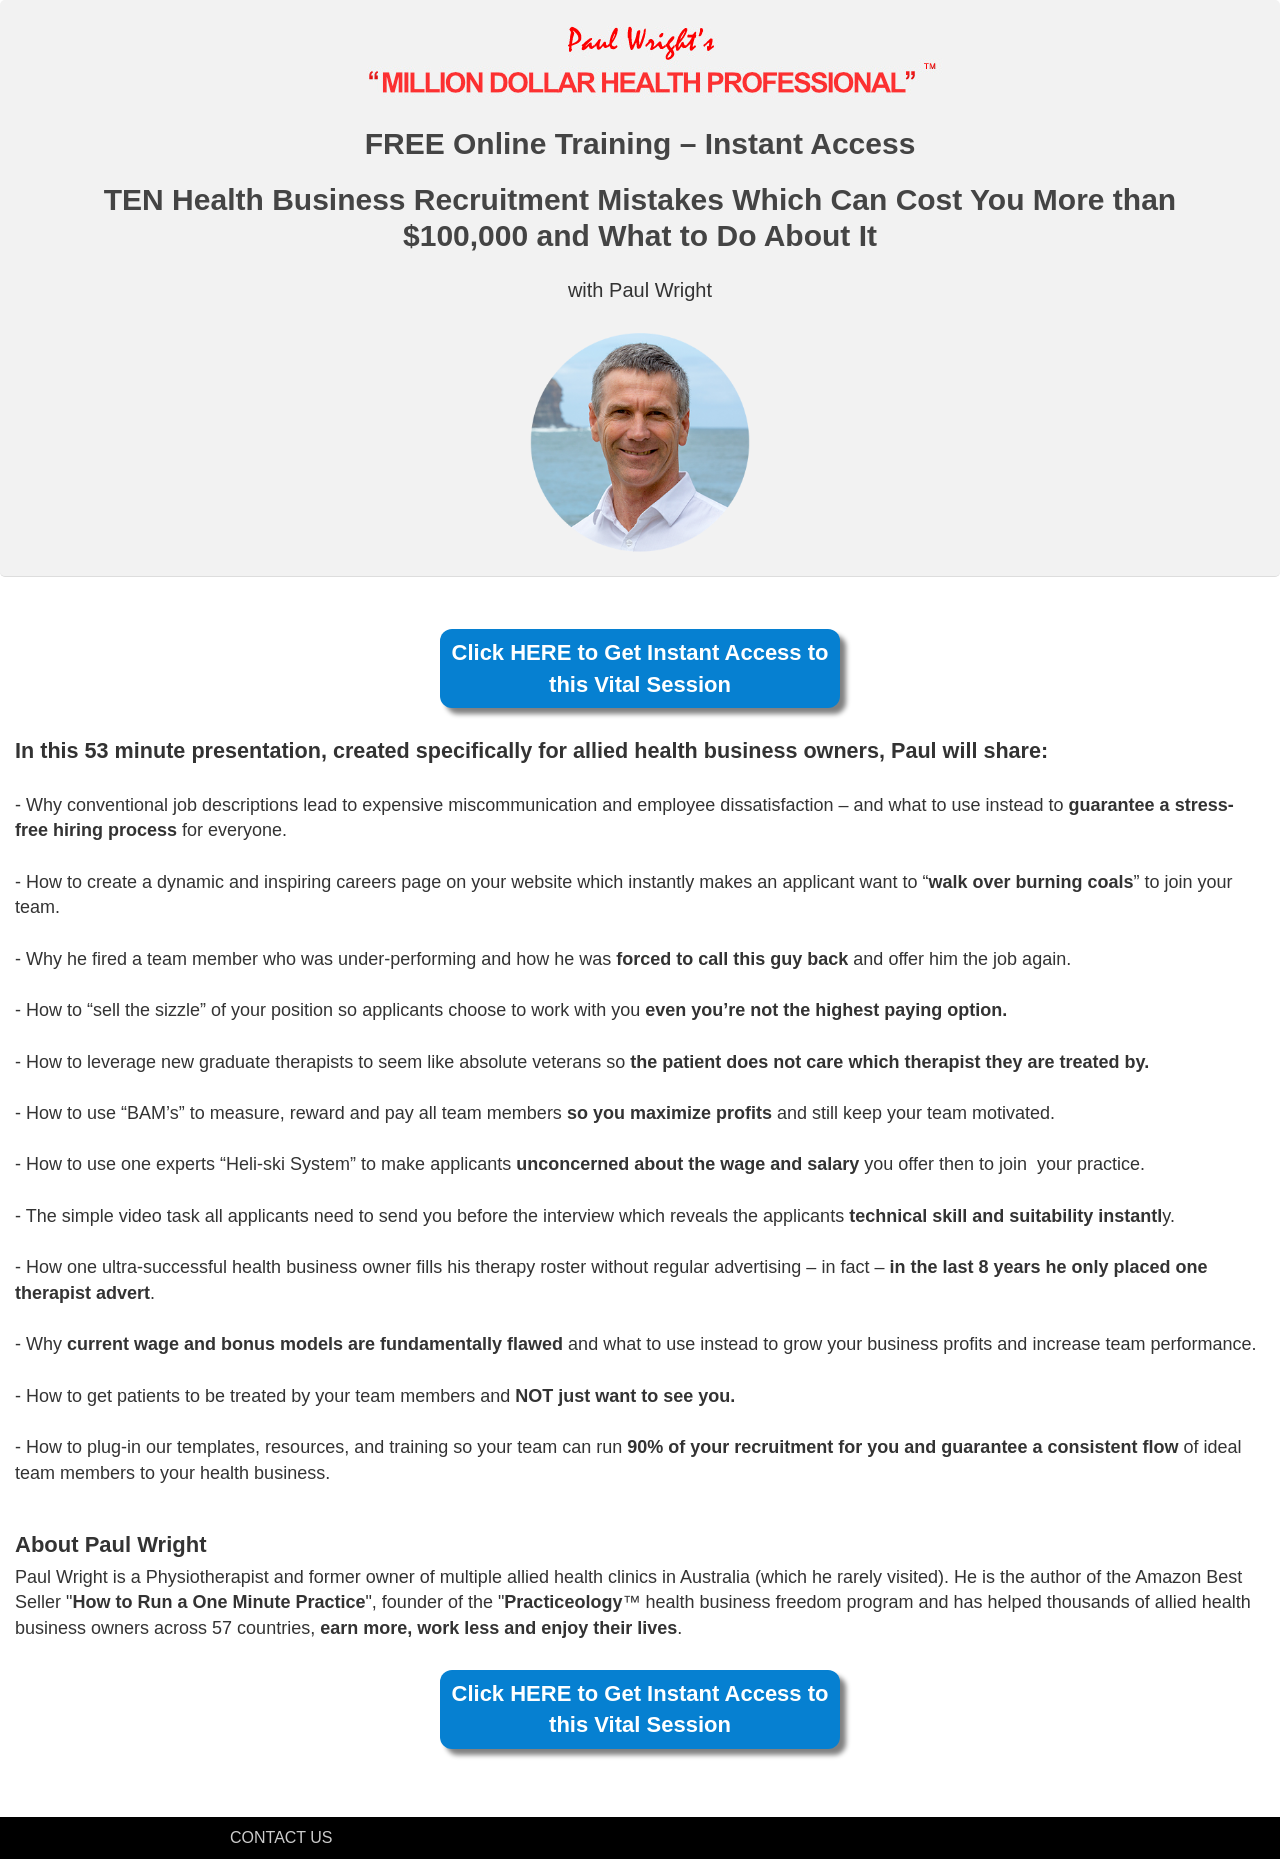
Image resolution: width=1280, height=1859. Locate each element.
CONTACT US (281, 1837)
